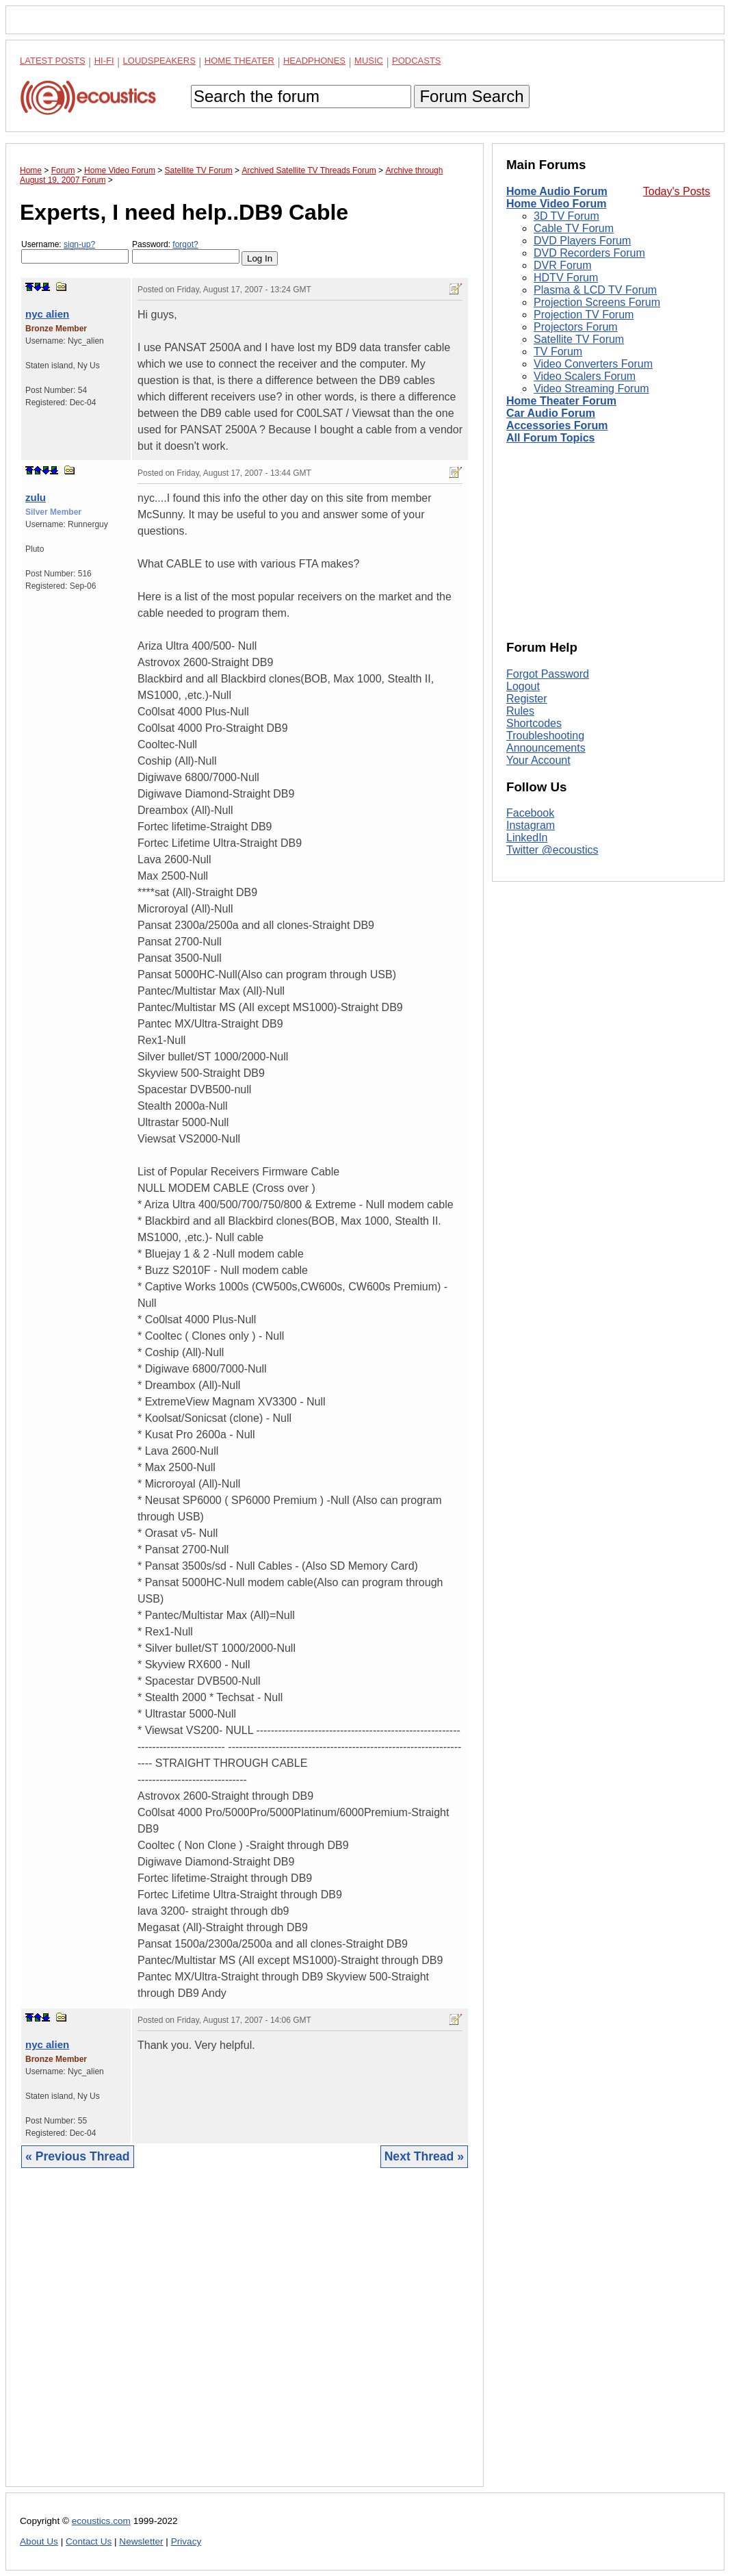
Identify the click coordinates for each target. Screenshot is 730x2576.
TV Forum (558, 351)
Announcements (546, 748)
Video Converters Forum (593, 364)
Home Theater (239, 60)
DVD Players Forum (582, 240)
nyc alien (47, 314)
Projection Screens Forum (597, 302)
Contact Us (89, 2541)
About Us (39, 2541)
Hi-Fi (104, 60)
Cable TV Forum (574, 228)
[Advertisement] (244, 2338)
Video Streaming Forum (591, 388)
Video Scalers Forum (585, 376)
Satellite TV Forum (579, 339)
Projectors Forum (576, 327)
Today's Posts (676, 191)
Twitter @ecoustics (552, 850)
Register (526, 698)
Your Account (538, 760)
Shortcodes (534, 723)
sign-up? (79, 244)
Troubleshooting (545, 735)
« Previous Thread (77, 2156)
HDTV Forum (566, 277)
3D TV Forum (566, 216)
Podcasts (416, 60)
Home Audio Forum (557, 191)
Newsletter (141, 2541)
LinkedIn (527, 837)
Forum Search (471, 96)
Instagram (530, 825)
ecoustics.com (101, 2521)
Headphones (314, 60)
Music (368, 60)
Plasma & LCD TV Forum (595, 290)
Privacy (186, 2541)
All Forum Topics (550, 438)
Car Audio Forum (550, 413)
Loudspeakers (159, 60)
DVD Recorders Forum (589, 253)
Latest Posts (53, 60)
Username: (75, 252)
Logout (523, 686)
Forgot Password (547, 674)
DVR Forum (562, 265)
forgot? (185, 244)
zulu (35, 497)
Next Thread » (424, 2156)
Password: (185, 252)
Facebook (530, 813)
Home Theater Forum (561, 401)
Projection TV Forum (584, 314)
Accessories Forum (557, 425)
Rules (520, 711)
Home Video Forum (556, 203)
